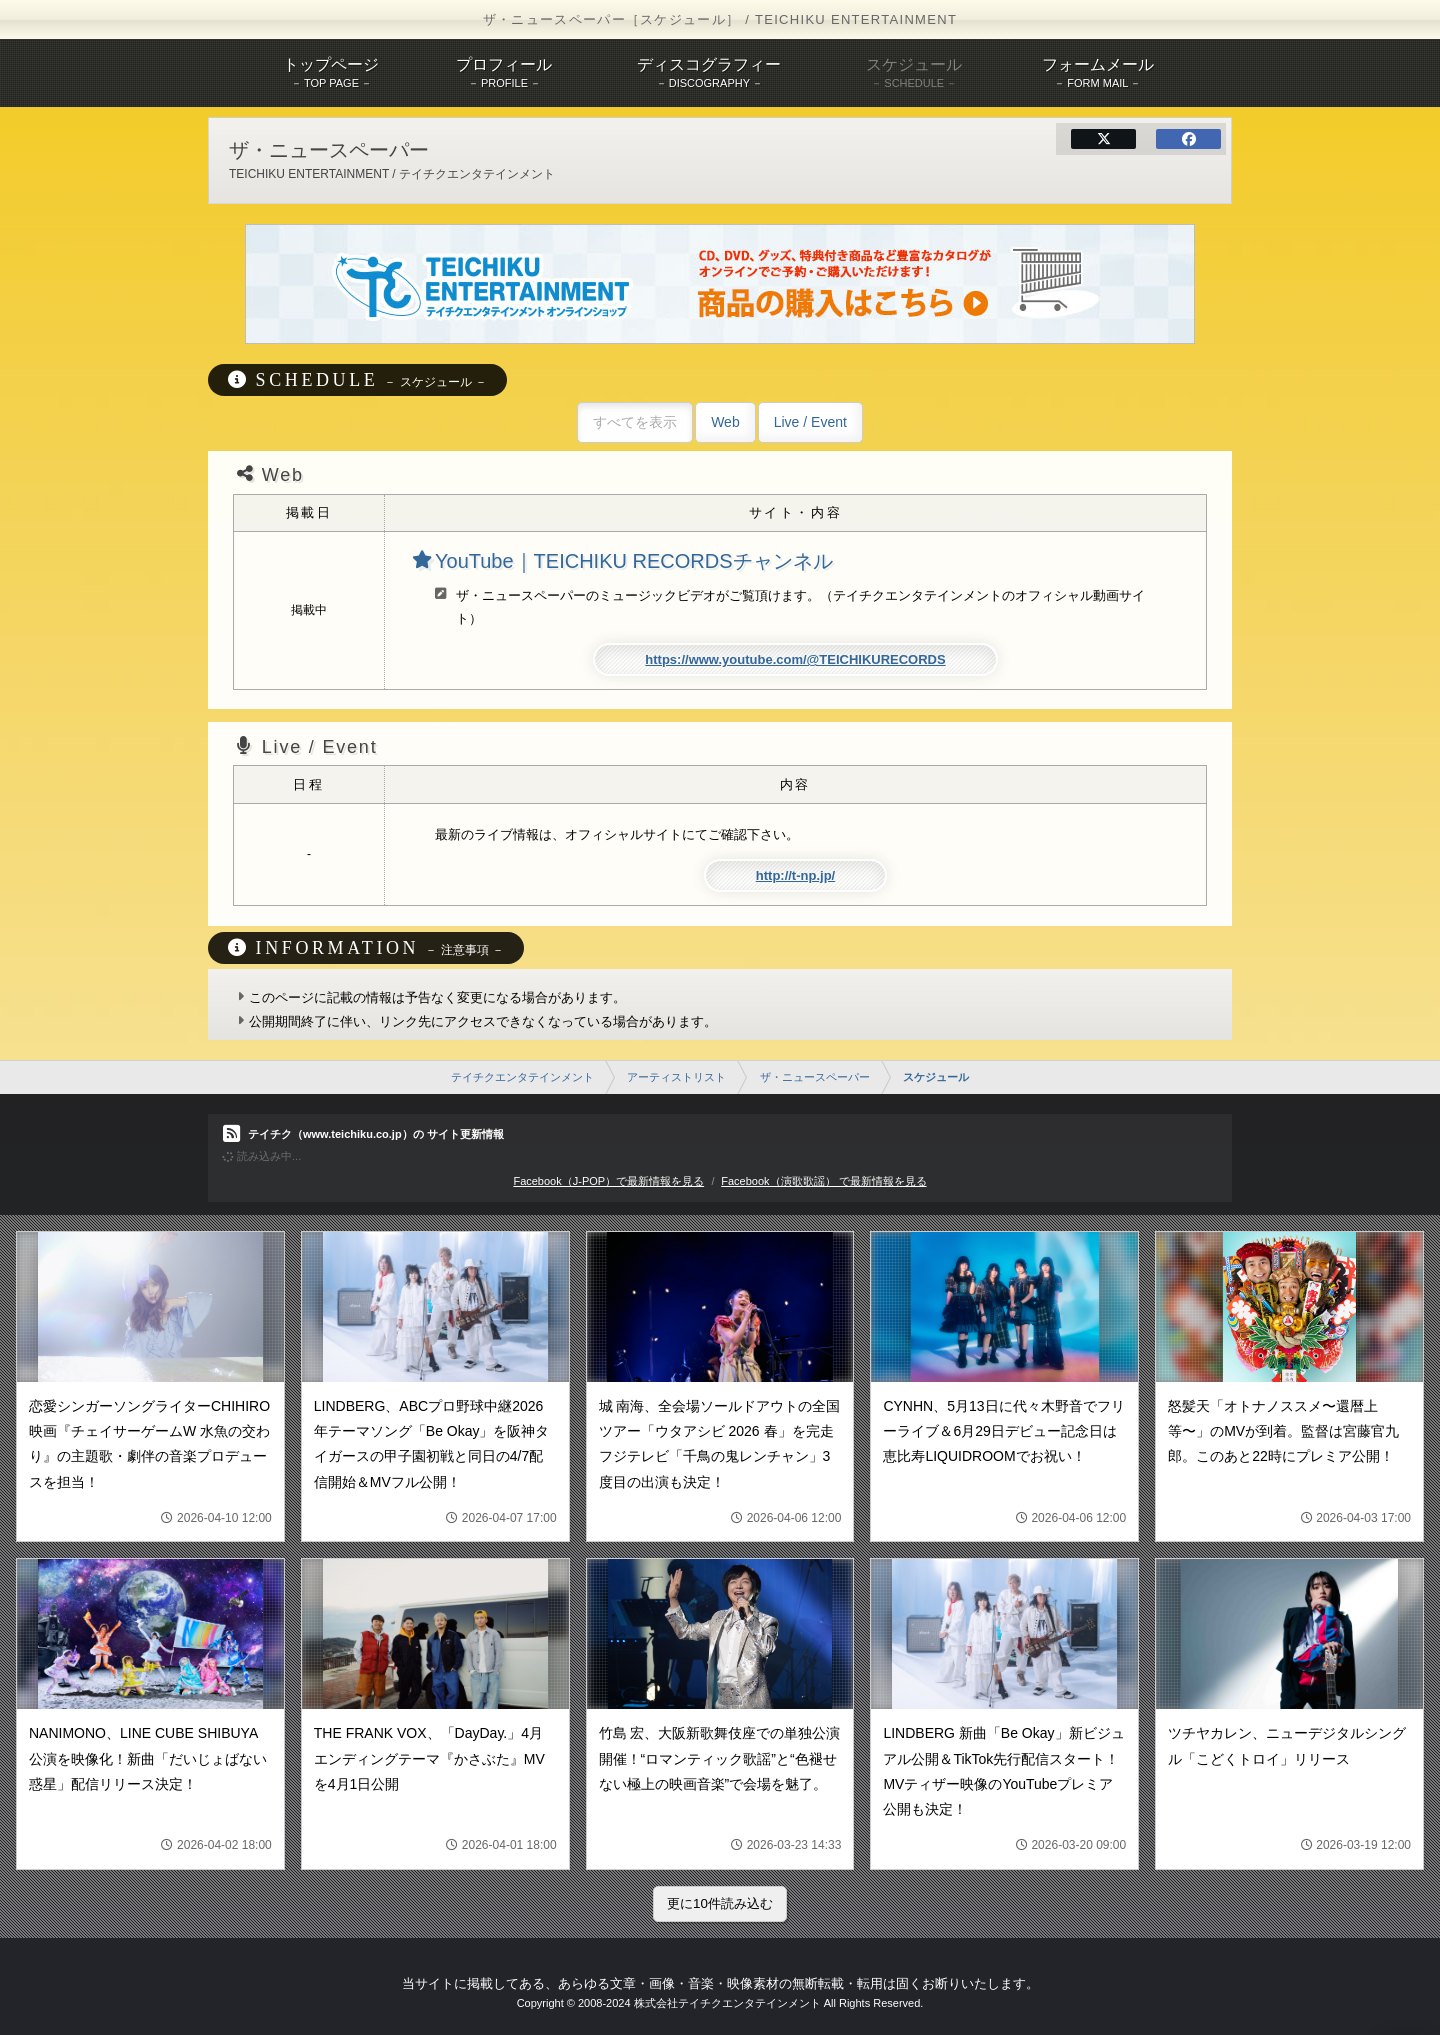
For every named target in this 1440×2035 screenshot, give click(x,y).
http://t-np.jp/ (795, 875)
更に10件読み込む (720, 1903)
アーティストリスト (676, 1077)
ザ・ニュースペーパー (815, 1077)
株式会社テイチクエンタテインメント (727, 2003)
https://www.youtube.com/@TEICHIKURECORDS (795, 659)
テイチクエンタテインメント (522, 1077)
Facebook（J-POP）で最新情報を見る (608, 1181)
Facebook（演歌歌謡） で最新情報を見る (823, 1181)
